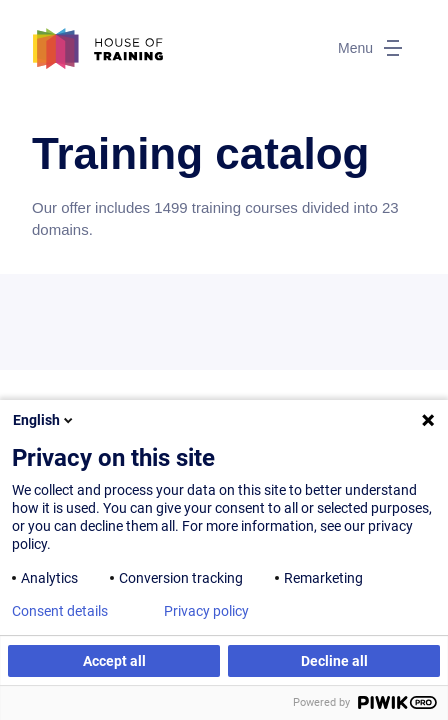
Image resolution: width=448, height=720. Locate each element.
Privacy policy (206, 611)
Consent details (60, 611)
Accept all (114, 661)
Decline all (334, 661)
